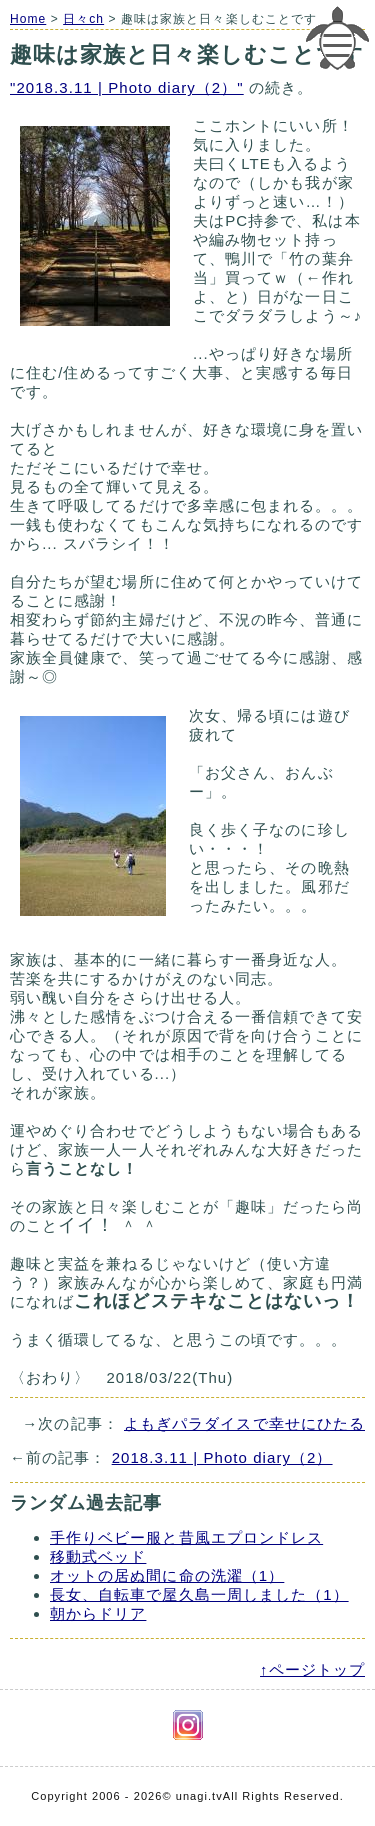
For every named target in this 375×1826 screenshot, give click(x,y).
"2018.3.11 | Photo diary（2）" (127, 87)
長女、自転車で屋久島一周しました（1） (199, 1594)
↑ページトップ (312, 1669)
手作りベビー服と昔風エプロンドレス (186, 1537)
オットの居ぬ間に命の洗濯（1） (167, 1575)
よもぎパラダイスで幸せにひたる (244, 1423)
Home (28, 19)
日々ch (83, 19)
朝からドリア (98, 1613)
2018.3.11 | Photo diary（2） (222, 1457)
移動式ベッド (98, 1556)
